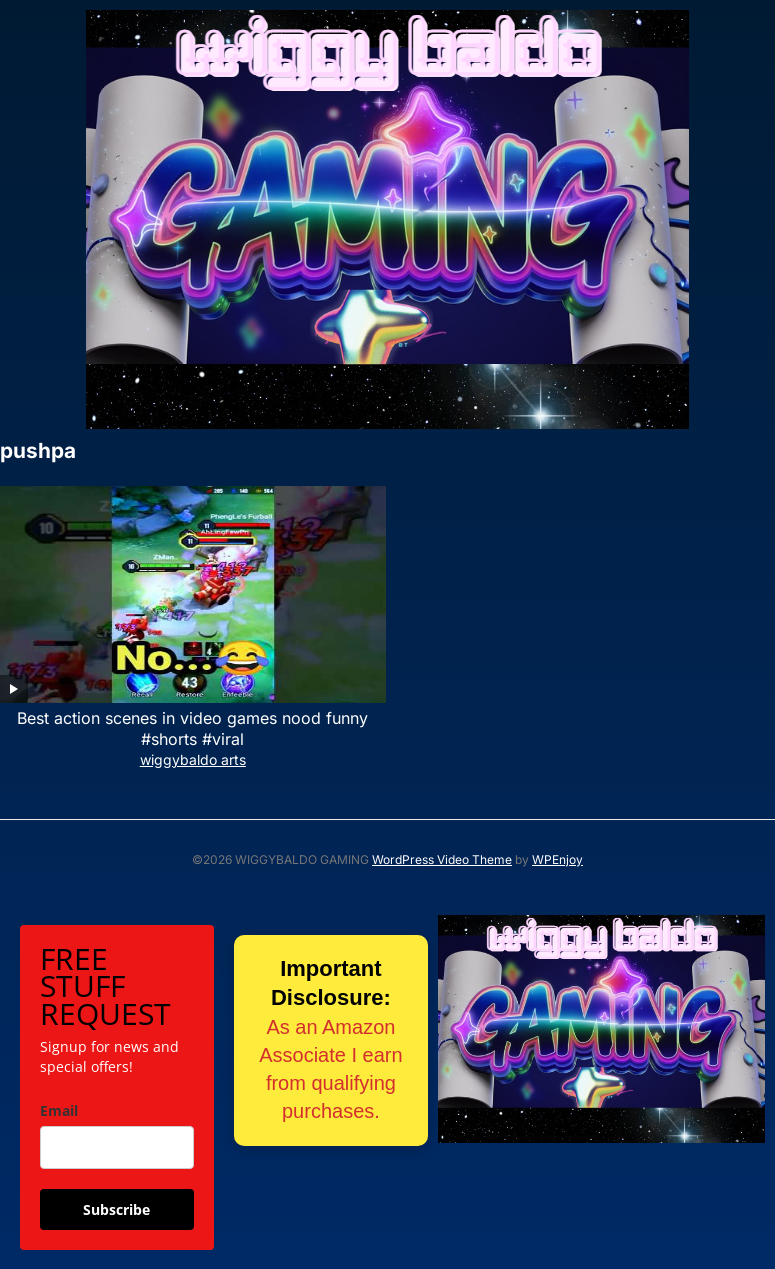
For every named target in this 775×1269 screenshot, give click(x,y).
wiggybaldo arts (193, 759)
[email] (117, 1147)
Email (59, 1110)
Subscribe (116, 1209)
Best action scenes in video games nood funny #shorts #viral (192, 728)
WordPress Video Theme (442, 859)
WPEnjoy (557, 859)
